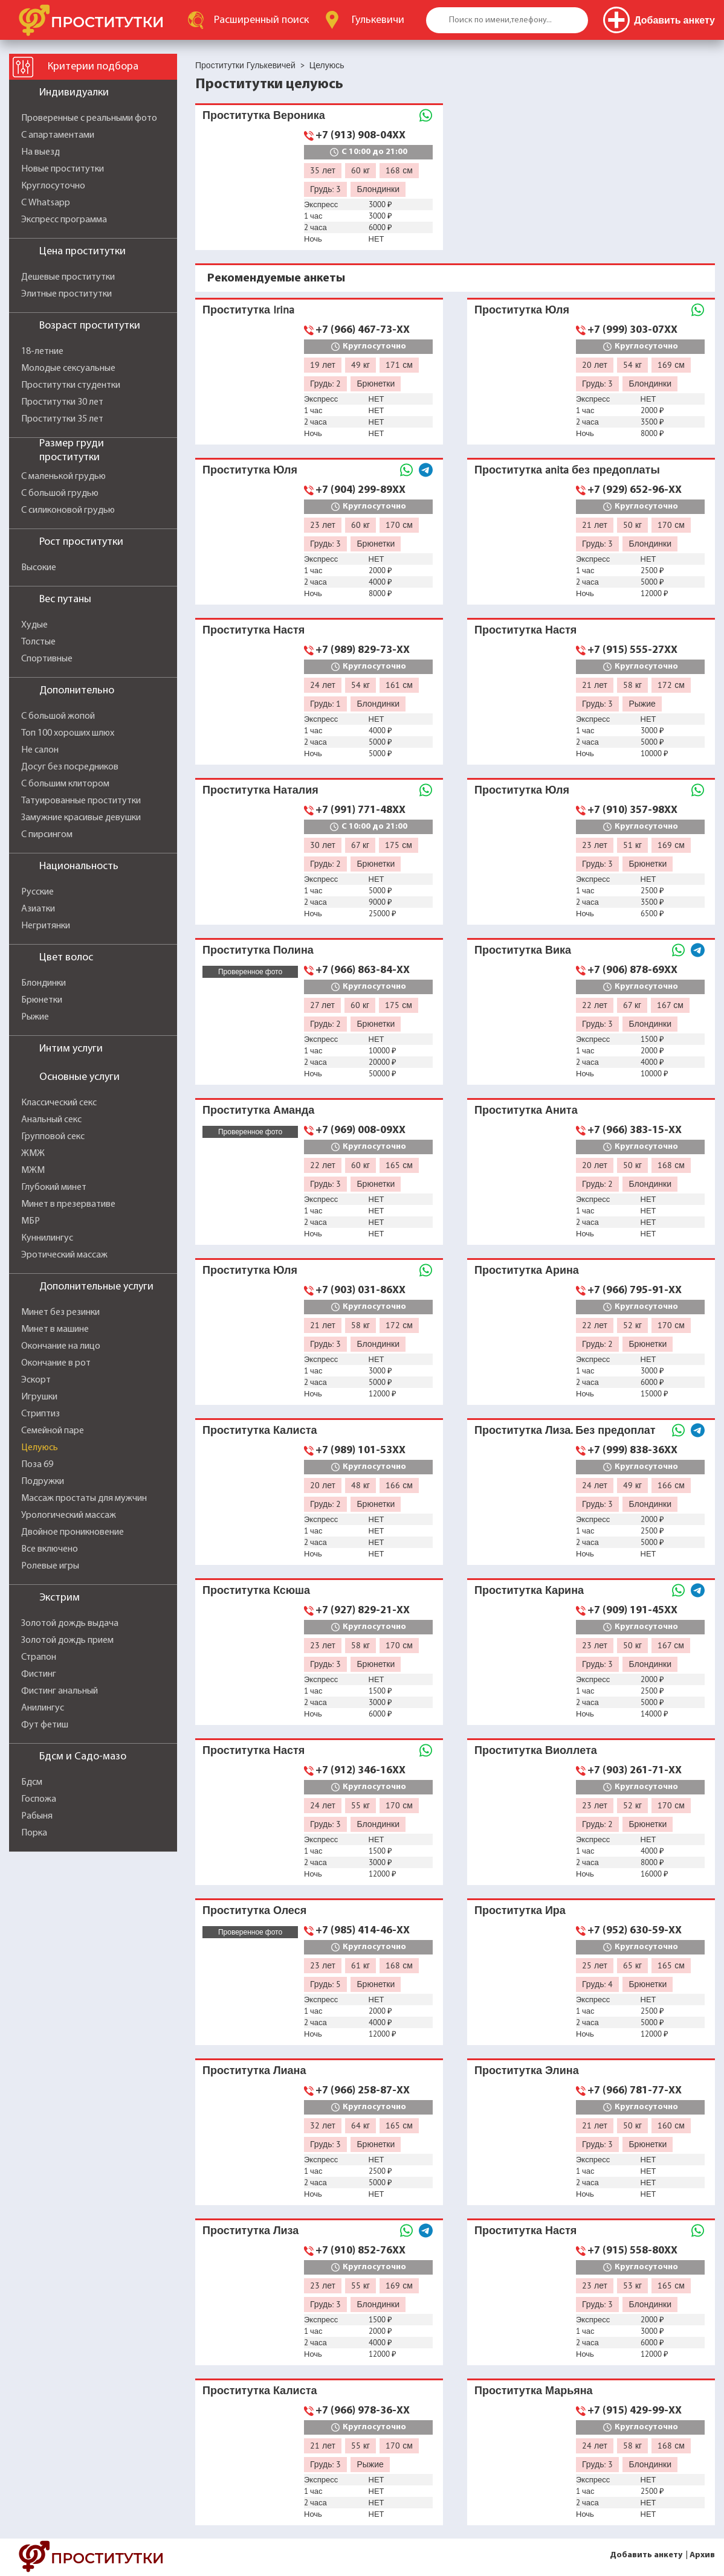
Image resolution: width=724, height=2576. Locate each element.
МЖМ (33, 1170)
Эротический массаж (64, 1255)
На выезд (40, 152)
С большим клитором (65, 784)
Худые (34, 625)
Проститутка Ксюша (256, 1590)
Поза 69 (37, 1464)
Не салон (40, 750)
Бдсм (31, 1782)
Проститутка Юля (521, 309)
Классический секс (59, 1103)
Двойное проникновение (72, 1532)
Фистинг (38, 1674)
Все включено (49, 1549)
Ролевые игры (50, 1566)
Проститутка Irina (248, 309)
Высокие (38, 568)
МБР (30, 1221)
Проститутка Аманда (258, 1110)
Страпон (38, 1657)
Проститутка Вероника (263, 115)
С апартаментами (57, 135)
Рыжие (35, 1017)
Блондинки (43, 983)
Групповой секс (53, 1137)
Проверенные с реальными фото (89, 118)
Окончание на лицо (60, 1346)
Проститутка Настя (253, 630)
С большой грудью (60, 493)
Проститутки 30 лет (62, 402)
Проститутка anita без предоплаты (567, 470)
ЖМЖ (33, 1153)
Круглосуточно (53, 186)
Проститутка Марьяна (533, 2390)
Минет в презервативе (68, 1204)
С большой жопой (58, 716)
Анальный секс (51, 1120)
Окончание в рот (56, 1363)
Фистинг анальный (59, 1691)
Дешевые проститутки (68, 277)
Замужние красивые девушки (81, 818)
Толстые (38, 642)
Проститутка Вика (522, 950)
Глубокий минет (53, 1187)
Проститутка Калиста (259, 1430)
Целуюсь (39, 1448)
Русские (37, 892)
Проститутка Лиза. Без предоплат (565, 1430)
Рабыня (37, 1816)
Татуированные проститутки (81, 801)
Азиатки (38, 909)
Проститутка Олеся (254, 1910)
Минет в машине (55, 1329)
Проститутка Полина (258, 950)
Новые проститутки (62, 169)
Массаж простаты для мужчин (84, 1498)
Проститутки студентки (70, 385)
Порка (34, 1833)
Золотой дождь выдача (69, 1623)
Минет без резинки (60, 1312)
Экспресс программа (64, 220)
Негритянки (45, 926)
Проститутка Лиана (254, 2070)
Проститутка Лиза (250, 2230)
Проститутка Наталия (260, 790)
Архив (702, 2555)
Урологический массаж (68, 1515)
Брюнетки (41, 1000)
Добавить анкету (646, 2555)
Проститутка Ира (520, 1910)
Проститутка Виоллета (535, 1750)
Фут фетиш (44, 1725)
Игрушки (39, 1397)
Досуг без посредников (69, 767)
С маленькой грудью (63, 476)
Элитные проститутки (66, 294)
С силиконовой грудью (68, 510)
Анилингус (42, 1708)
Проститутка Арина (526, 1270)
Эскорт (36, 1380)
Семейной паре (52, 1431)
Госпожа (38, 1799)
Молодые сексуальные (68, 368)
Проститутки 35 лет (62, 419)
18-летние (42, 351)
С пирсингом (47, 835)
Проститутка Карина (529, 1590)
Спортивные (47, 659)
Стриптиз (40, 1414)
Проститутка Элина (526, 2070)
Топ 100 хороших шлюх (67, 733)
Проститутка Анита (526, 1110)
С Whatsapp (45, 203)
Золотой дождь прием (67, 1640)
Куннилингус (47, 1238)
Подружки (42, 1481)
